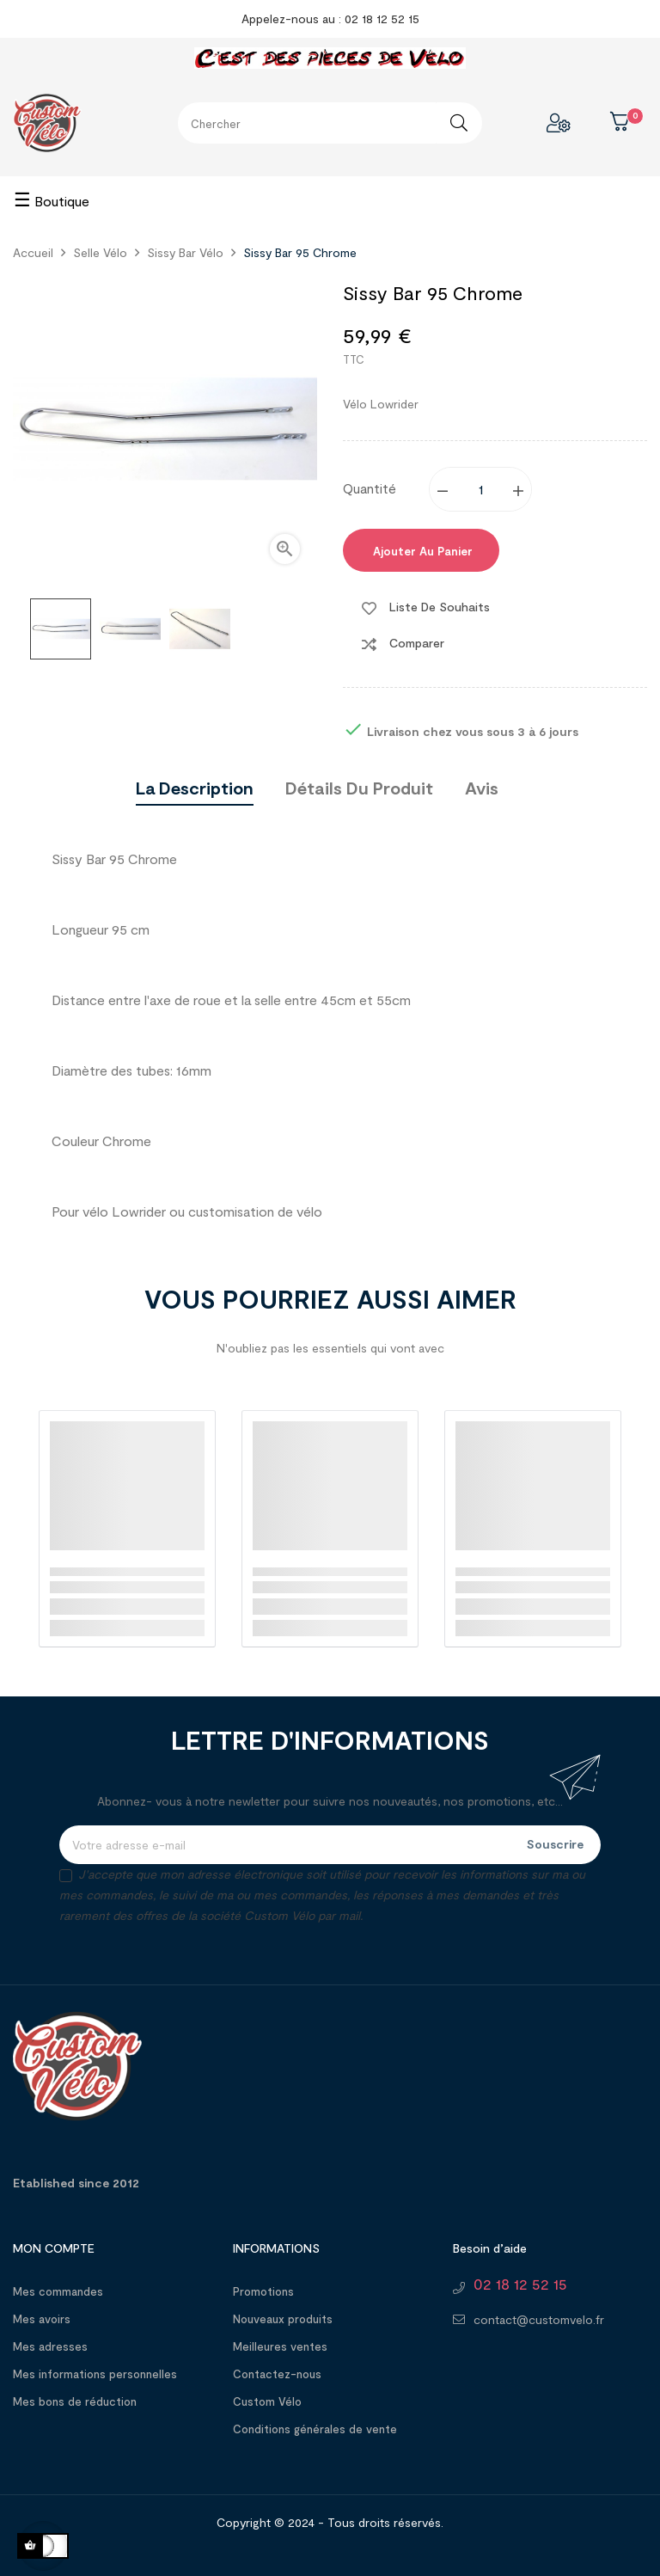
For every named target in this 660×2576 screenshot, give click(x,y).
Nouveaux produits (283, 2319)
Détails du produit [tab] (359, 787)
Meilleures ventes (280, 2346)
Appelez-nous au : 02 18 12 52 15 (330, 18)
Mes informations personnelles (95, 2374)
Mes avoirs (41, 2319)
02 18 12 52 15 (520, 2284)
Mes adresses (50, 2346)
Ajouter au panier (421, 551)
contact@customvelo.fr (539, 2319)
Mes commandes (58, 2291)
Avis (481, 787)
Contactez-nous (277, 2374)
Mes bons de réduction (75, 2401)
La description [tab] (195, 787)
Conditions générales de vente (315, 2429)
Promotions (263, 2291)
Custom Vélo (267, 2401)
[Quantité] (481, 489)
